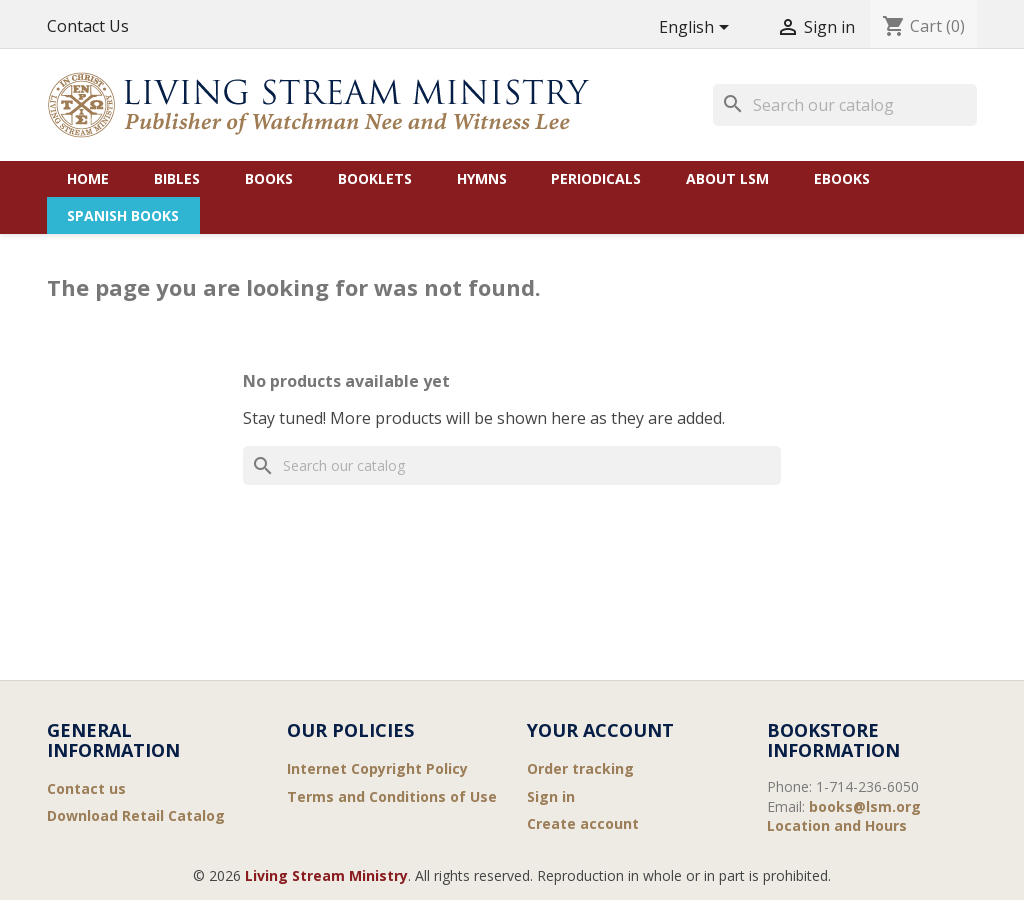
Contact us (86, 788)
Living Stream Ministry (326, 875)
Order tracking (580, 768)
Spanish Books (123, 215)
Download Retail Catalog (136, 815)
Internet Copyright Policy (377, 768)
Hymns (482, 178)
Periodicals (596, 178)
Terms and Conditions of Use (392, 796)
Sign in (551, 796)
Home (88, 178)
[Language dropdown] (697, 28)
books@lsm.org (865, 806)
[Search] (845, 105)
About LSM (727, 178)
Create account (583, 823)
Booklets (375, 178)
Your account (600, 730)
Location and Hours (837, 825)
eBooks (842, 178)
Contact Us (88, 26)
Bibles (177, 178)
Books (269, 178)
